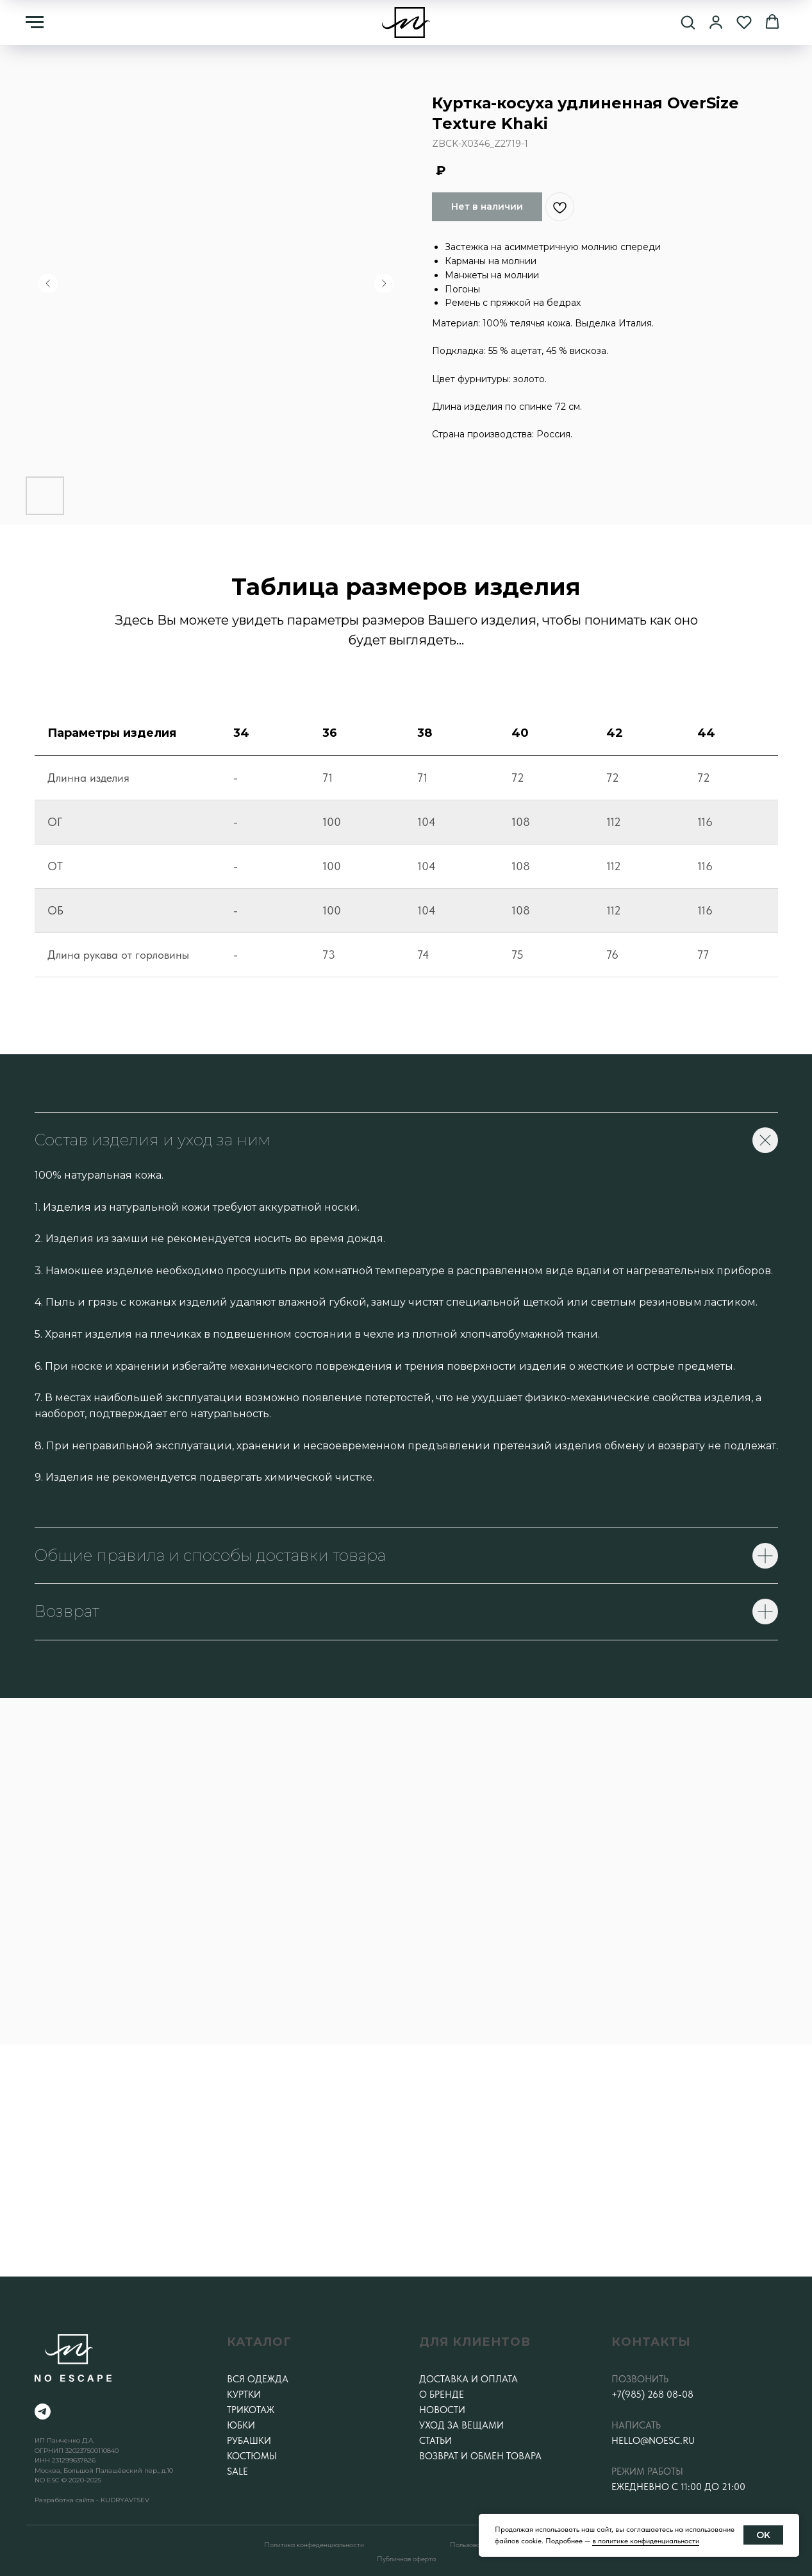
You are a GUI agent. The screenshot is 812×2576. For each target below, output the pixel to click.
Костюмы (252, 2456)
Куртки (244, 2394)
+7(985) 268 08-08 (652, 2394)
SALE (237, 2471)
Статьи (435, 2440)
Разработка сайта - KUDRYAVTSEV (92, 2500)
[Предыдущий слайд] (48, 283)
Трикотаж (250, 2410)
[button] (687, 21)
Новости (442, 2410)
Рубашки (249, 2440)
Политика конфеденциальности (314, 2544)
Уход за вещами (461, 2425)
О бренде (441, 2394)
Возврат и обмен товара (480, 2456)
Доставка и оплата (468, 2379)
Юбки (241, 2425)
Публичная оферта (406, 2558)
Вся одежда (257, 2379)
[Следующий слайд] (384, 283)
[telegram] (43, 2411)
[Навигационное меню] (35, 22)
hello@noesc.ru (653, 2440)
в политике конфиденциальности (645, 2540)
